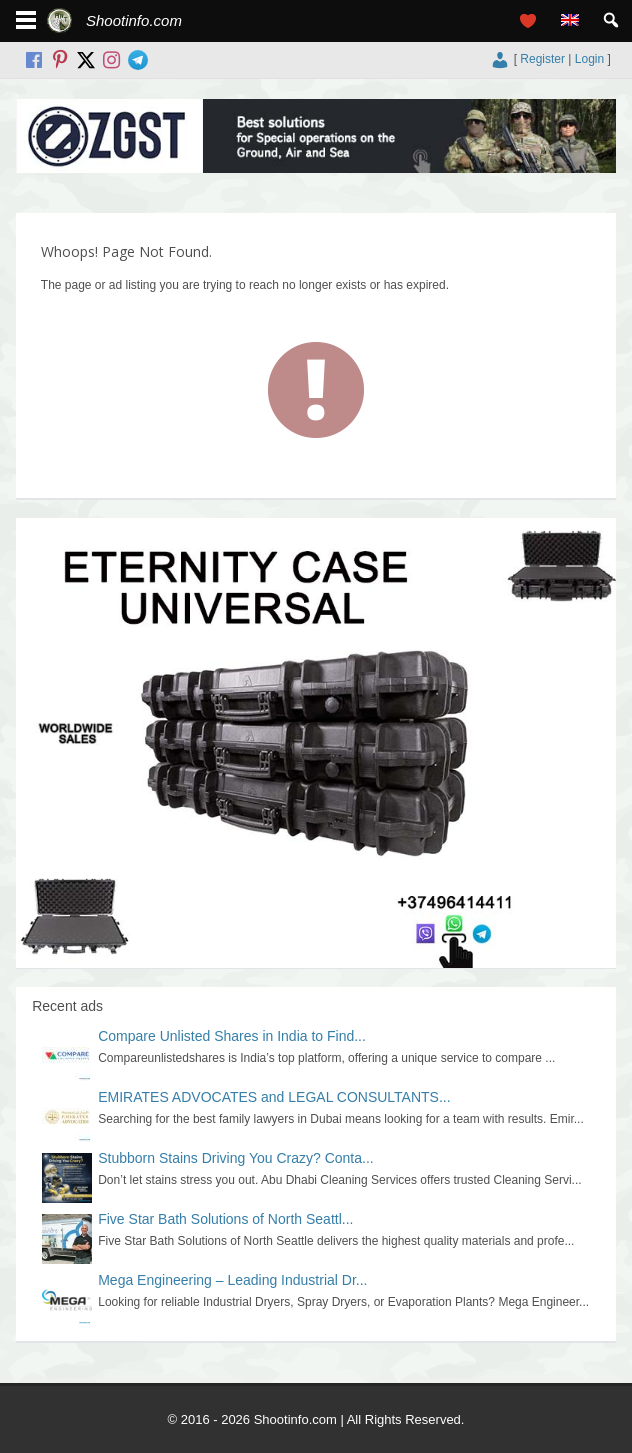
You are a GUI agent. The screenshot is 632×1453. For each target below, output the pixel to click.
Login (589, 59)
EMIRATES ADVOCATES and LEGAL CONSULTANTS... (274, 1097)
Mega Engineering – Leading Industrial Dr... (232, 1280)
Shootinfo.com (134, 20)
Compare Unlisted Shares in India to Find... (232, 1036)
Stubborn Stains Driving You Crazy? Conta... (236, 1158)
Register (542, 59)
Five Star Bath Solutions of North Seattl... (225, 1219)
